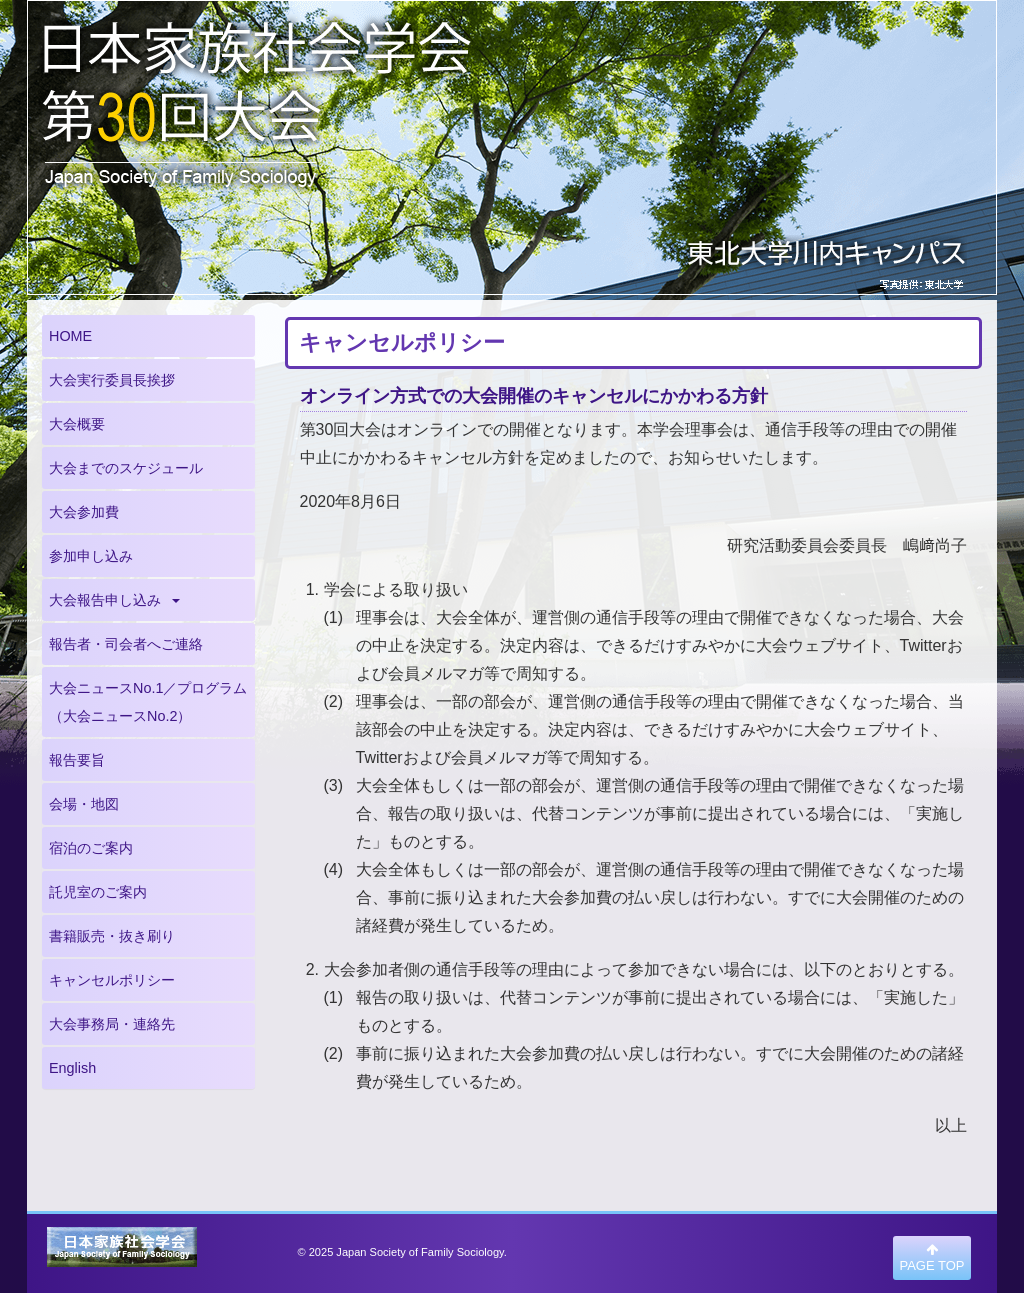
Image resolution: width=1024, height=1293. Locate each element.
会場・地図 (84, 804)
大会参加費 (84, 512)
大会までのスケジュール (126, 468)
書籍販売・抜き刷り (112, 936)
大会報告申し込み (114, 600)
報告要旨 (77, 760)
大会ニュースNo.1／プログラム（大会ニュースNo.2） (148, 702)
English (72, 1068)
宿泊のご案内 (91, 848)
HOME (70, 336)
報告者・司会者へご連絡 (126, 644)
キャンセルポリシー (112, 980)
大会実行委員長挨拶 (112, 380)
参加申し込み (91, 556)
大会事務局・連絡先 (112, 1024)
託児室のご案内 (98, 892)
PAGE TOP (931, 1258)
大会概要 (77, 424)
